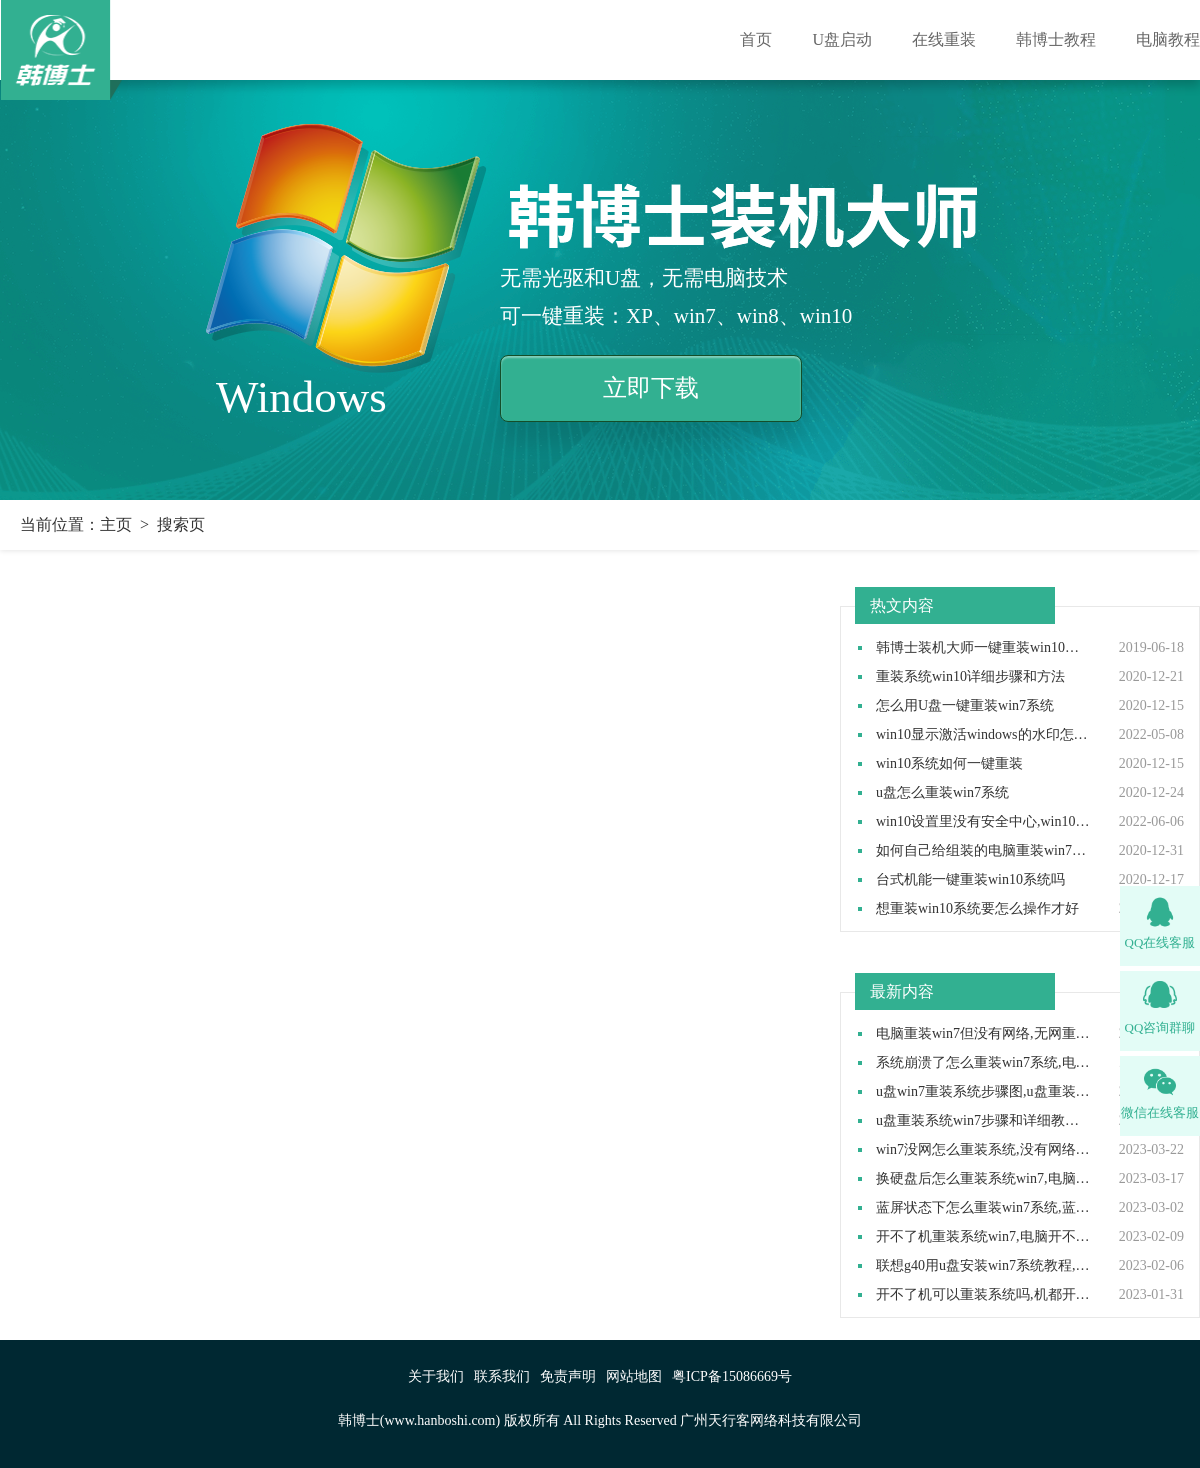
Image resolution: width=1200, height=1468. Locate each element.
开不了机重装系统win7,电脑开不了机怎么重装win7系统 (984, 1237)
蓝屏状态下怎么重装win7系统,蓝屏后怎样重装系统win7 (984, 1208)
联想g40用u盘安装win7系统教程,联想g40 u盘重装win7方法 (984, 1266)
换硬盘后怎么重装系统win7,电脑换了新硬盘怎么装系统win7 (984, 1179)
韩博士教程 (1056, 39)
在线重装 (944, 39)
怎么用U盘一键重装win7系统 (965, 706)
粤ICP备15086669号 (732, 1376)
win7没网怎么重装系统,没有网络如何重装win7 (984, 1150)
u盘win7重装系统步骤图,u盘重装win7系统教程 (984, 1092)
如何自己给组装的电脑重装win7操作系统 (984, 851)
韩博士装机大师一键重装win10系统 (984, 648)
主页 (116, 524)
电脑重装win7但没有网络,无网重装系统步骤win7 (984, 1034)
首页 (756, 39)
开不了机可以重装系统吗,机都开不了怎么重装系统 (984, 1295)
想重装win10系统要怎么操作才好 (977, 909)
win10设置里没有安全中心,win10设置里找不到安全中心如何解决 (984, 822)
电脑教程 (1168, 39)
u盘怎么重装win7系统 (942, 793)
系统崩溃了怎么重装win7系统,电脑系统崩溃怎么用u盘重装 (984, 1063)
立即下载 (651, 388)
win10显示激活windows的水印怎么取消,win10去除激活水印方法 (984, 735)
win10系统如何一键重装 (949, 764)
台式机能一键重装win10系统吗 (970, 880)
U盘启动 (842, 39)
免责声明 (568, 1376)
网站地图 (634, 1376)
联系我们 (502, 1376)
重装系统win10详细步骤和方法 (970, 677)
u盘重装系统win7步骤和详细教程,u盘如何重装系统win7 (984, 1121)
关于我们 (436, 1376)
